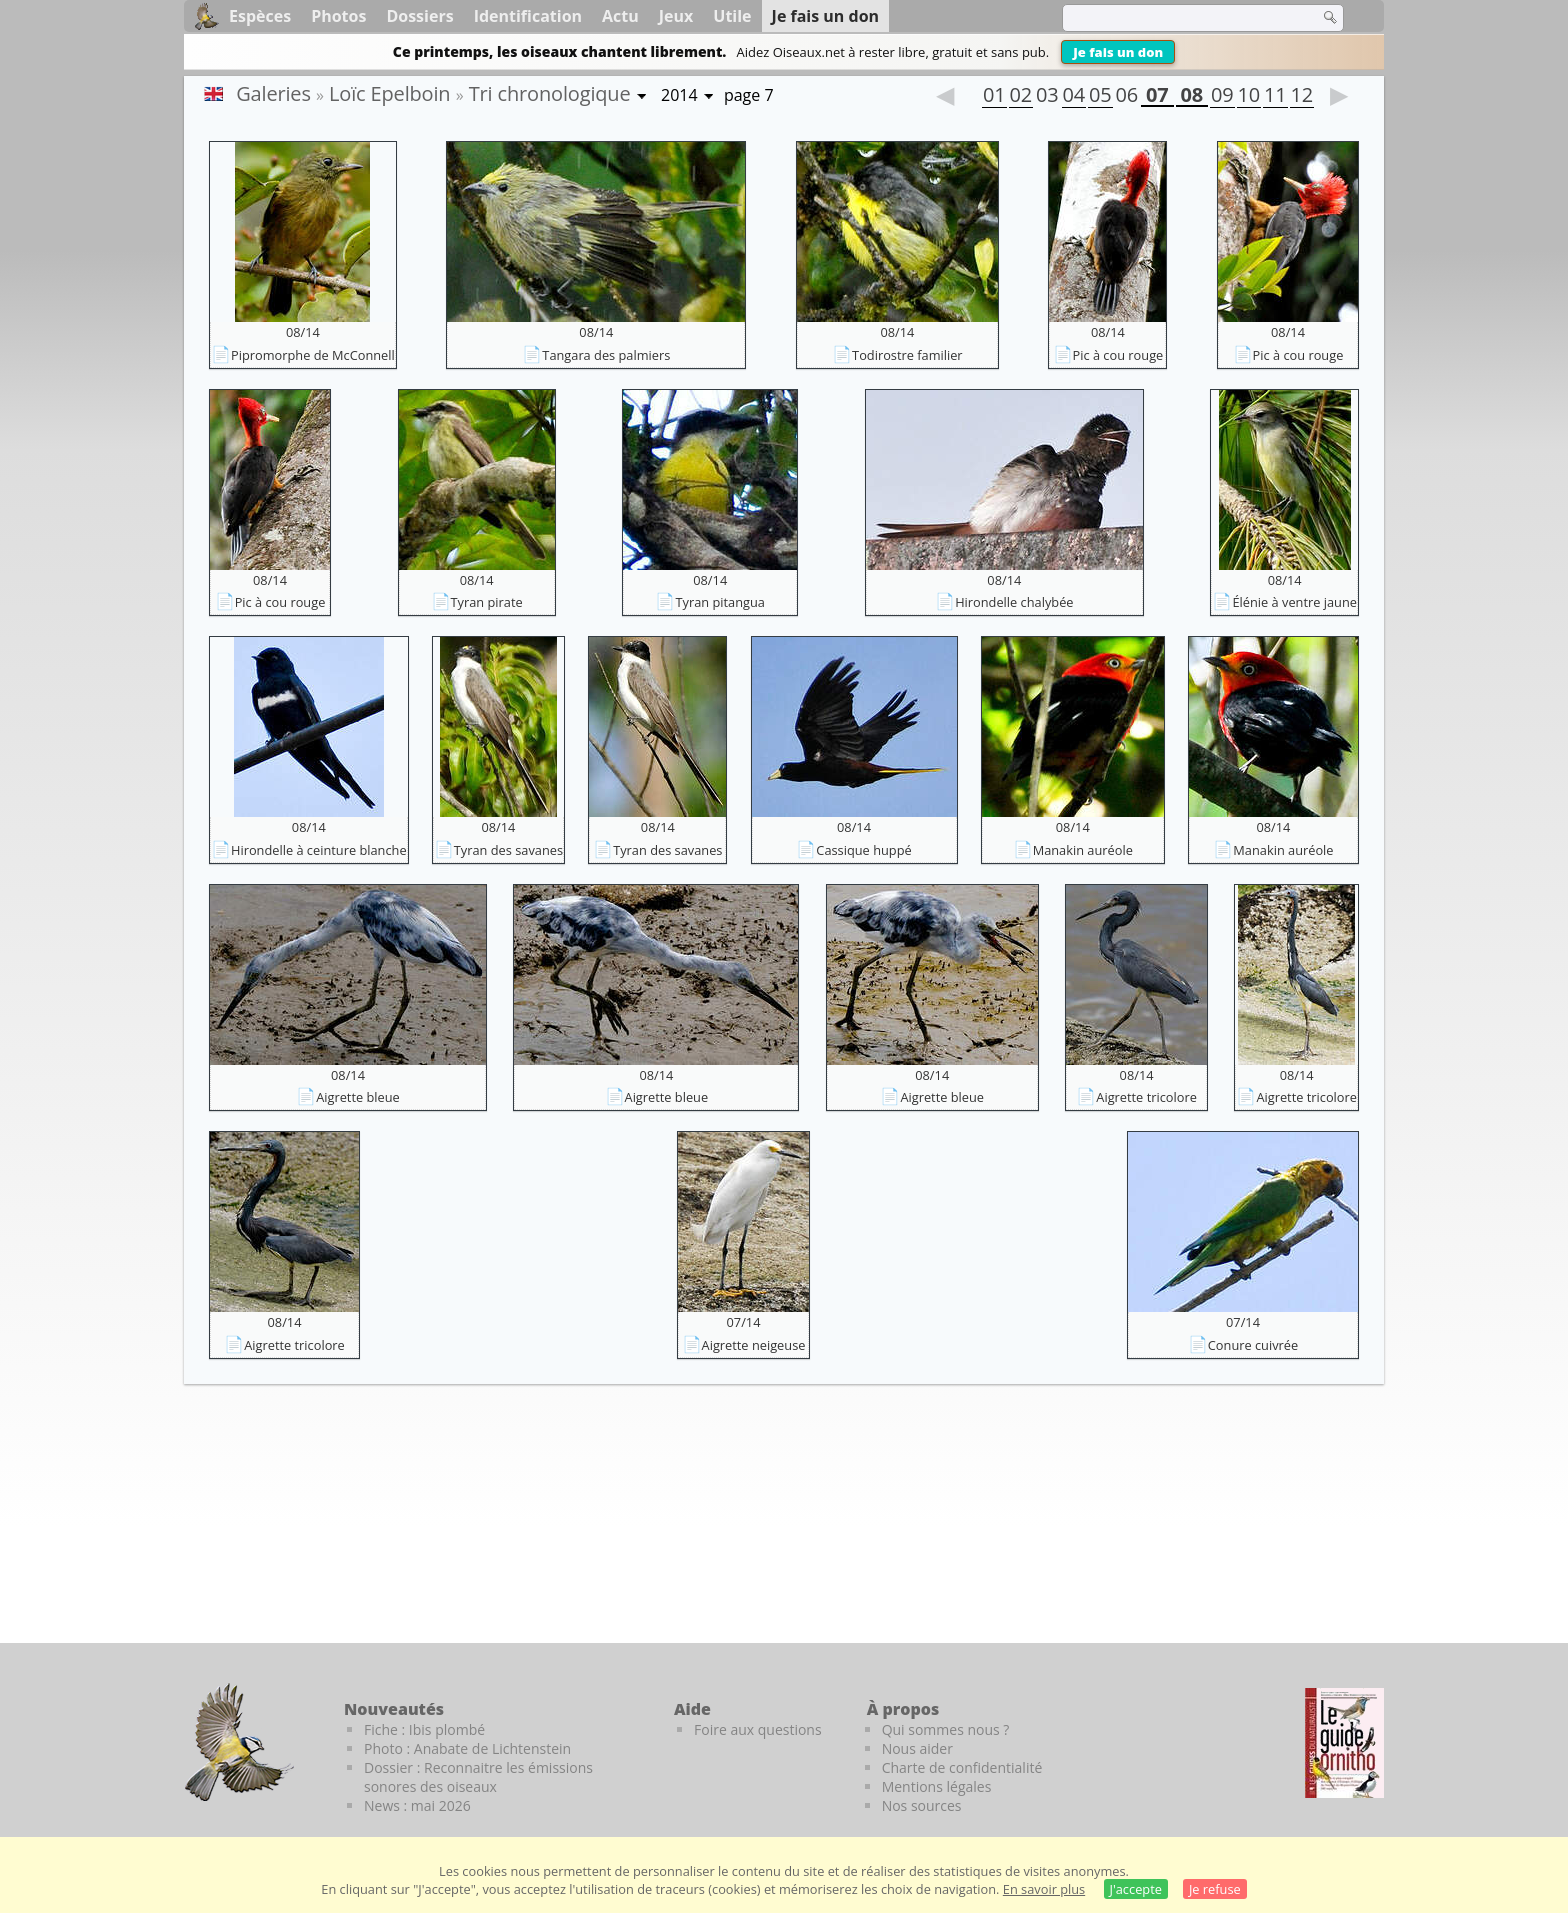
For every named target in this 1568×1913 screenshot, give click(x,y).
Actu (620, 16)
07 (1157, 97)
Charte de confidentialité (962, 1767)
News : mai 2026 (417, 1805)
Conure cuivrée (1253, 1345)
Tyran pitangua (719, 602)
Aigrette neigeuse (754, 1345)
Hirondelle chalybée (1014, 602)
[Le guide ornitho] (1344, 1743)
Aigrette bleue (358, 1097)
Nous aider (917, 1748)
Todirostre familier (907, 355)
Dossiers (419, 16)
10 (1249, 97)
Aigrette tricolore (1146, 1097)
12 (1302, 97)
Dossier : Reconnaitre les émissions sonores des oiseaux (478, 1777)
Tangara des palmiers (606, 355)
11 (1275, 97)
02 (1021, 97)
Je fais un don (1118, 52)
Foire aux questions (758, 1729)
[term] (1178, 18)
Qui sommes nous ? (946, 1729)
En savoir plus (1044, 1889)
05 (1100, 97)
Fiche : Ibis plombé (424, 1729)
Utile (732, 16)
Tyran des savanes (508, 850)
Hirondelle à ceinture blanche (319, 850)
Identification (528, 16)
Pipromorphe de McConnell (313, 355)
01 (994, 97)
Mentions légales (937, 1786)
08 (1192, 97)
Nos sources (922, 1805)
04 (1074, 97)
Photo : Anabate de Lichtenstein (467, 1748)
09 (1222, 97)
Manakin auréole (1083, 850)
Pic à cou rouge (1118, 355)
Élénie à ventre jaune (1294, 602)
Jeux (676, 16)
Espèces (260, 16)
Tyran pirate (487, 602)
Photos (338, 16)
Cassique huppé (863, 850)
